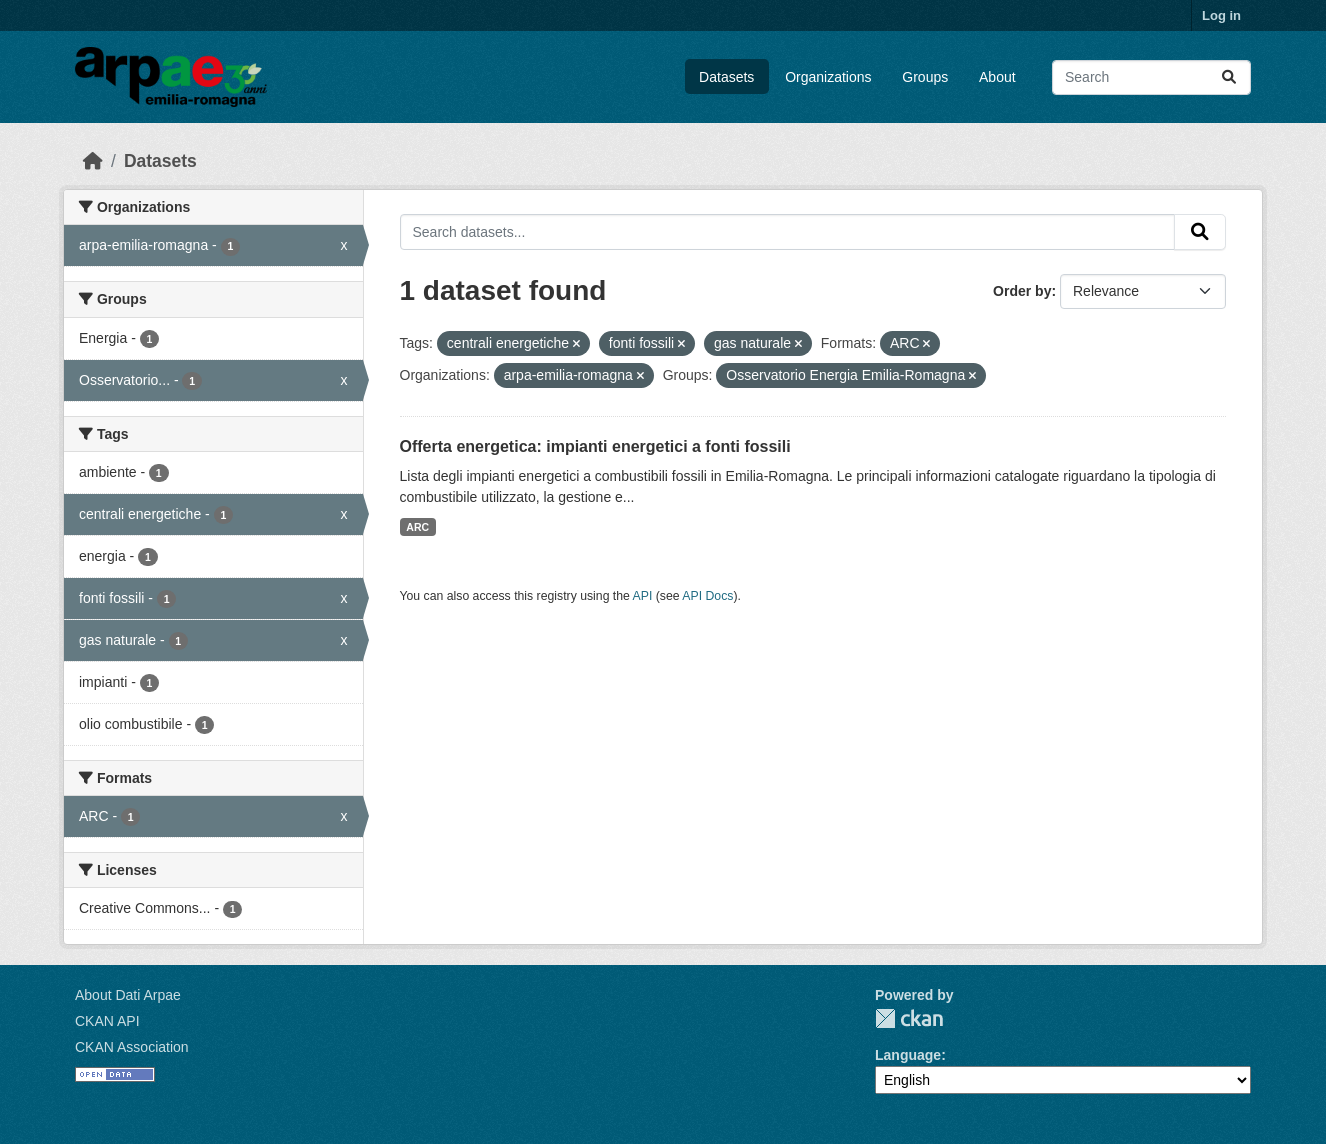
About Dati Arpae (128, 995)
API (643, 596)
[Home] (93, 161)
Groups (925, 77)
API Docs (707, 596)
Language (908, 1055)
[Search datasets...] (1151, 77)
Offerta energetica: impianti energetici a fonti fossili (595, 446)
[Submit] (1229, 77)
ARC (417, 527)
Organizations (828, 77)
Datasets (726, 77)
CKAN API (107, 1021)
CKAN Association (132, 1047)
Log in (1221, 15)
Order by (1022, 291)
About (997, 77)
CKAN (909, 1018)
